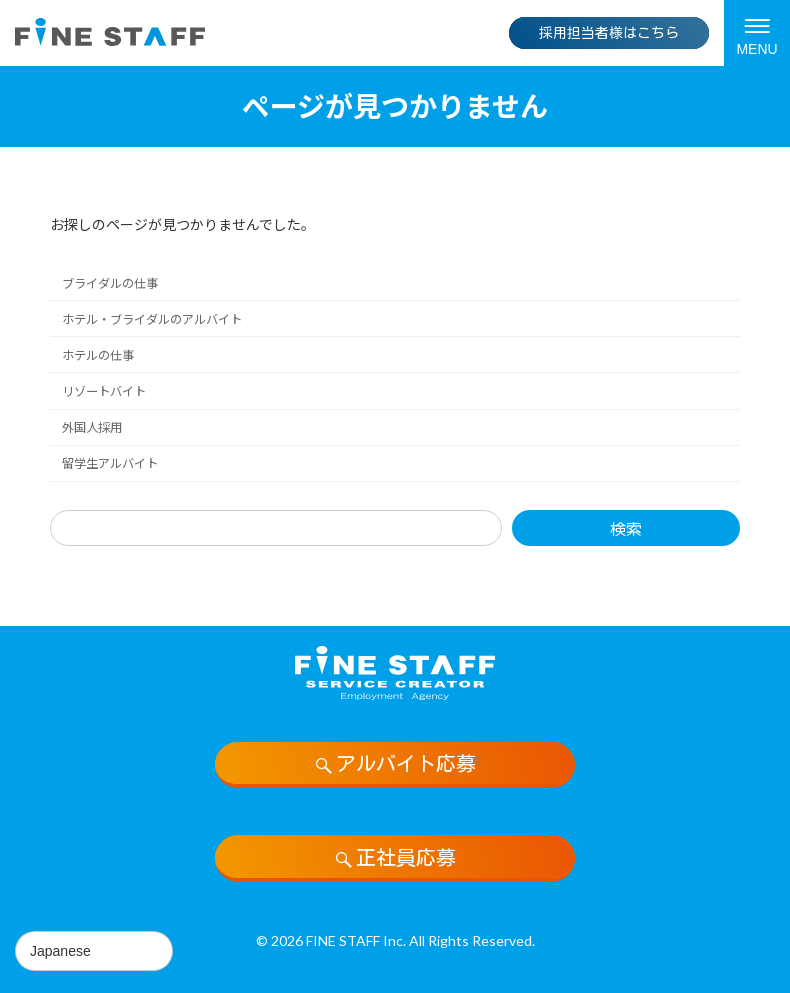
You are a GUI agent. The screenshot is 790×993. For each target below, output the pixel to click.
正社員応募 (395, 858)
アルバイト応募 (395, 764)
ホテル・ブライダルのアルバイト (152, 319)
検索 (626, 528)
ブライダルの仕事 (110, 283)
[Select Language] (94, 951)
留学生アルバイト (110, 463)
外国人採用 (92, 427)
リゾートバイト (104, 391)
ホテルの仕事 (98, 355)
